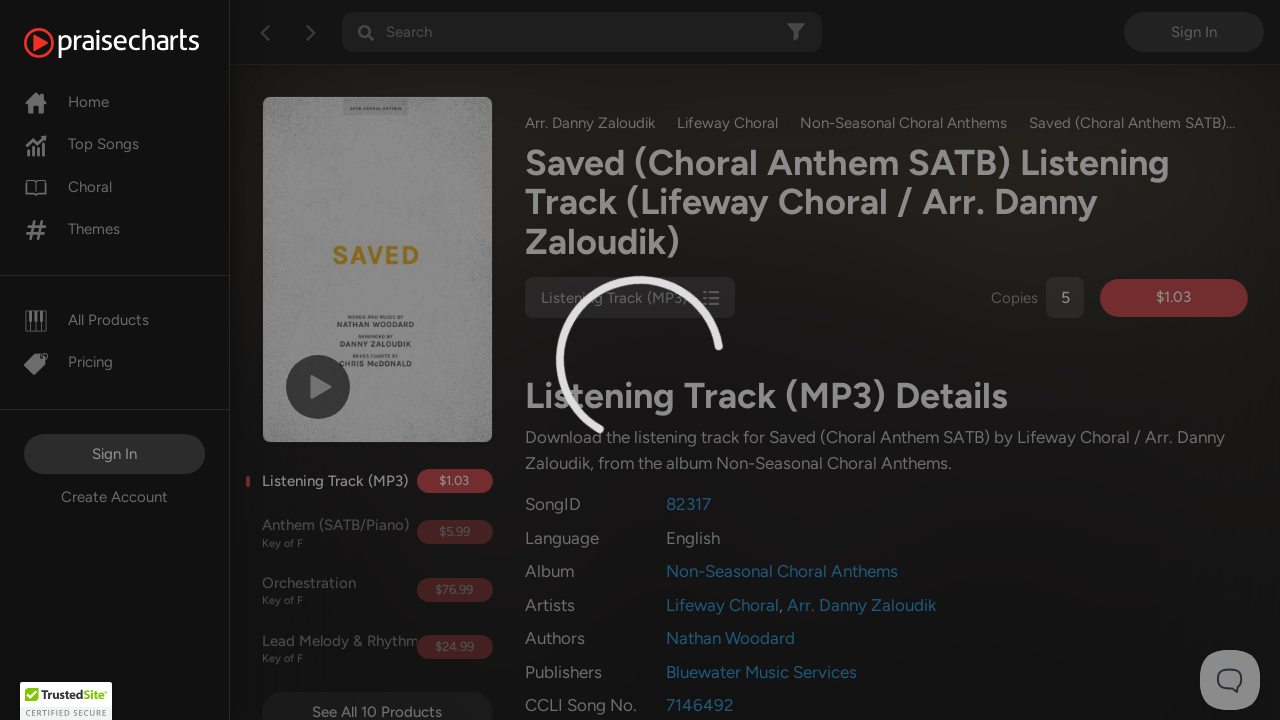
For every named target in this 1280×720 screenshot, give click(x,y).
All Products (86, 320)
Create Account (114, 497)
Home (66, 102)
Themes (72, 229)
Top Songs (81, 144)
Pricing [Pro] (68, 362)
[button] (66, 701)
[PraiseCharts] (136, 43)
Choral (68, 187)
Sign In (114, 454)
